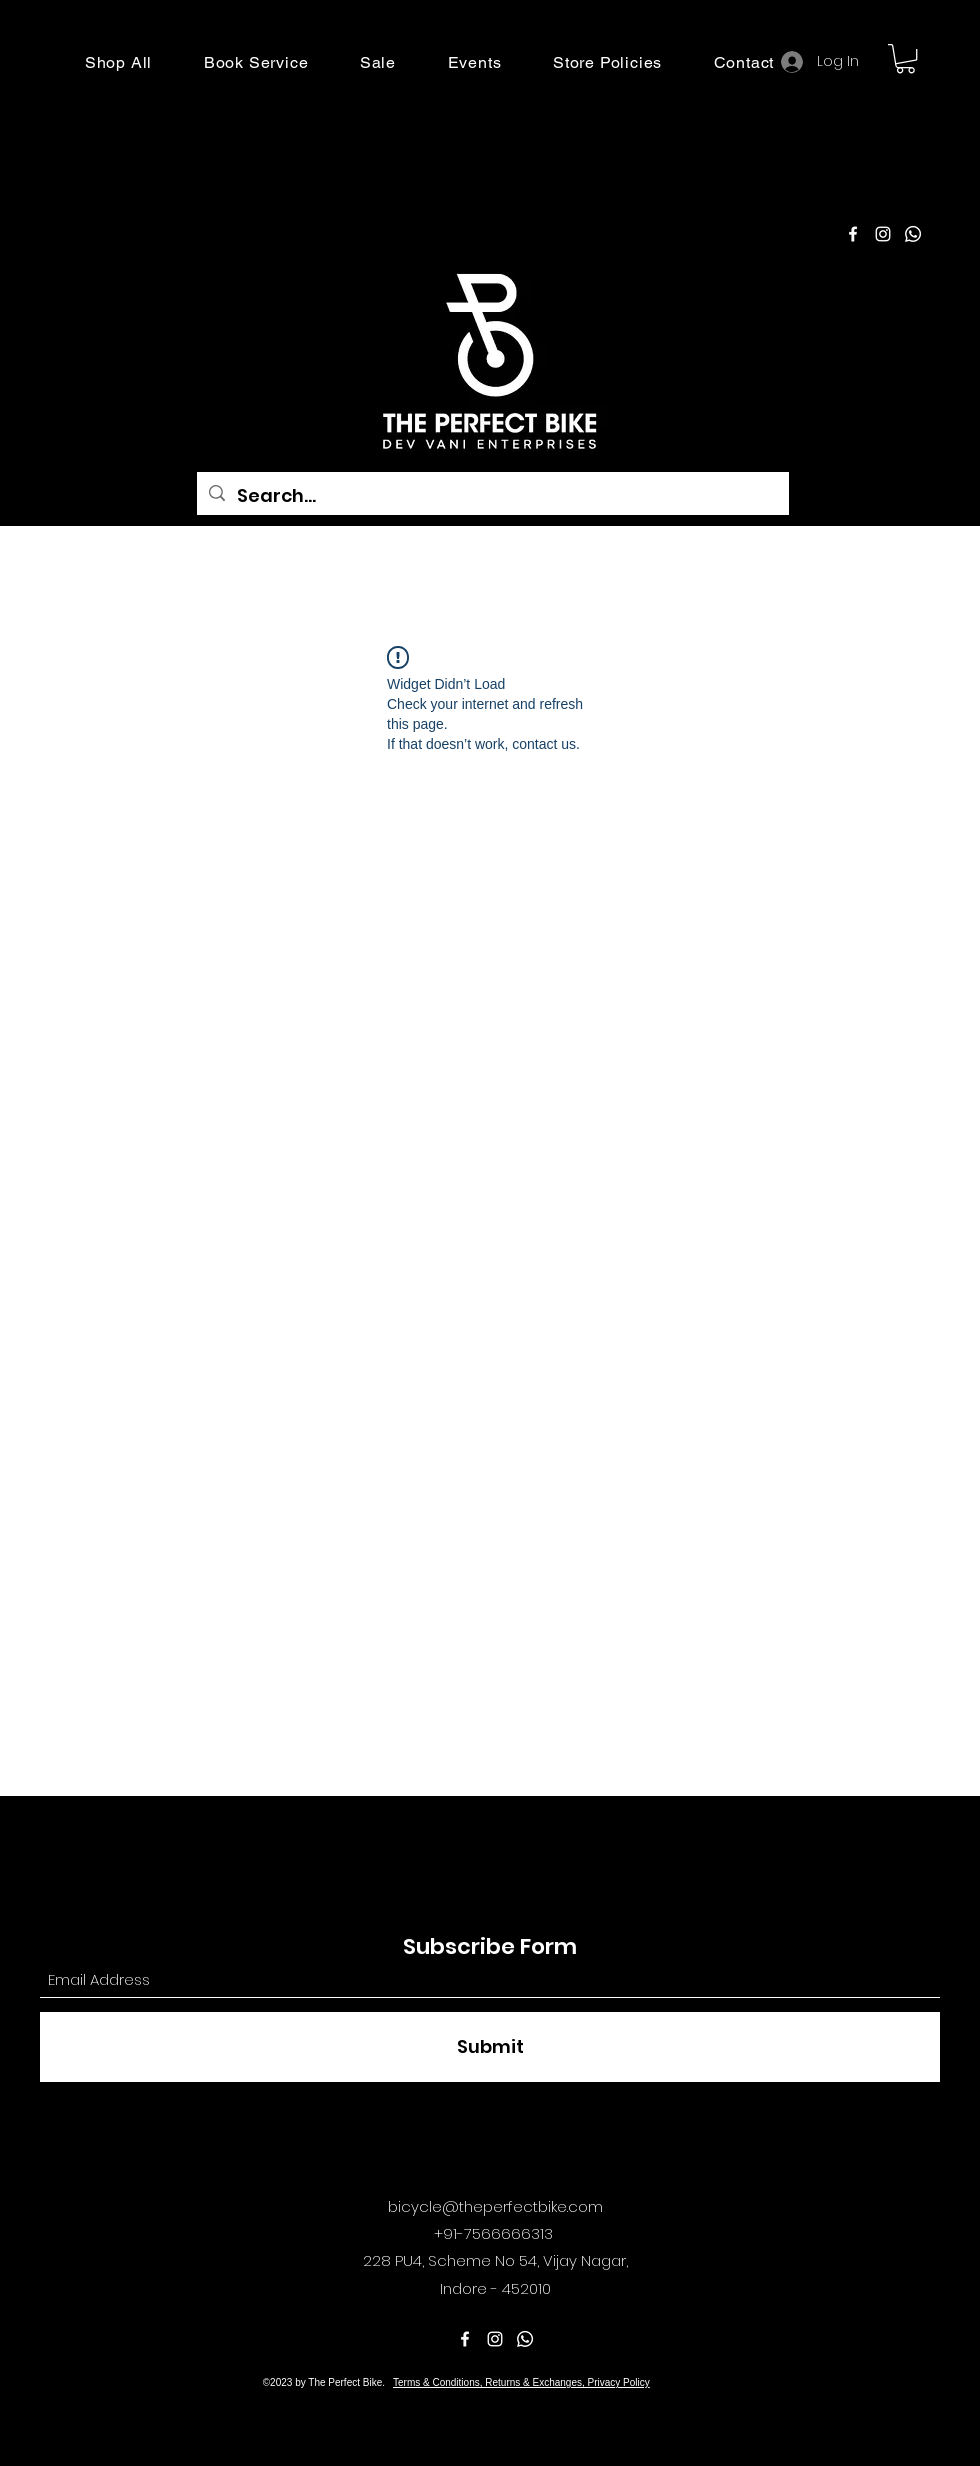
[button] (118, 62)
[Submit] (490, 2047)
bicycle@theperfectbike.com (495, 2206)
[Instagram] (883, 234)
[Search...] (492, 496)
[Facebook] (853, 234)
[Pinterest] (913, 234)
